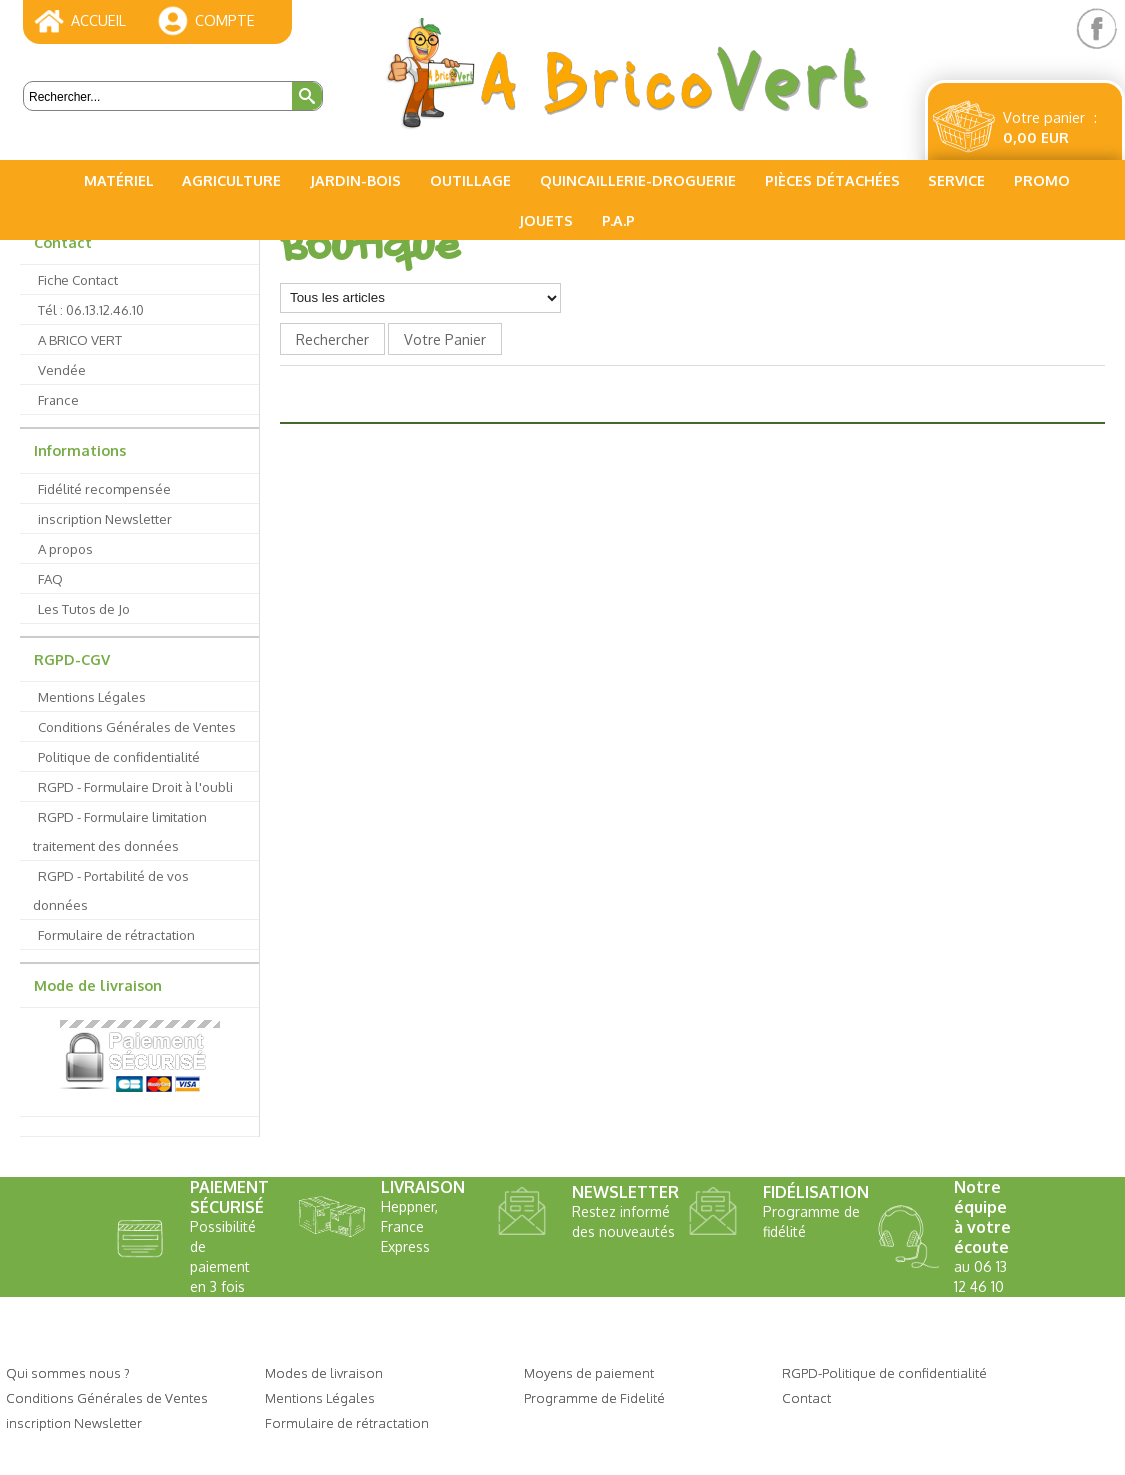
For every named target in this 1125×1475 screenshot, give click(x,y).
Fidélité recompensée (104, 488)
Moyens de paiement (589, 1372)
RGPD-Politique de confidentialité (884, 1372)
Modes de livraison (324, 1372)
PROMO (1042, 180)
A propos (65, 548)
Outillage (470, 180)
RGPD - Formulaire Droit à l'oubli (135, 786)
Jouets (546, 220)
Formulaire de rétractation (116, 934)
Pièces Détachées (832, 180)
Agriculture (231, 180)
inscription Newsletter (105, 518)
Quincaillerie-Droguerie (638, 180)
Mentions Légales (92, 696)
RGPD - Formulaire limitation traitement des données (120, 831)
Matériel (119, 180)
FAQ (50, 578)
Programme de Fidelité (594, 1397)
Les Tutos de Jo (84, 608)
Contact (63, 242)
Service (956, 180)
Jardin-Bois (355, 180)
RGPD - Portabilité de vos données (111, 890)
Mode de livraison (98, 985)
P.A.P (618, 220)
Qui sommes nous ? (68, 1372)
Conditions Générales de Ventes (137, 726)
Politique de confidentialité (119, 756)
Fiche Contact (78, 279)
